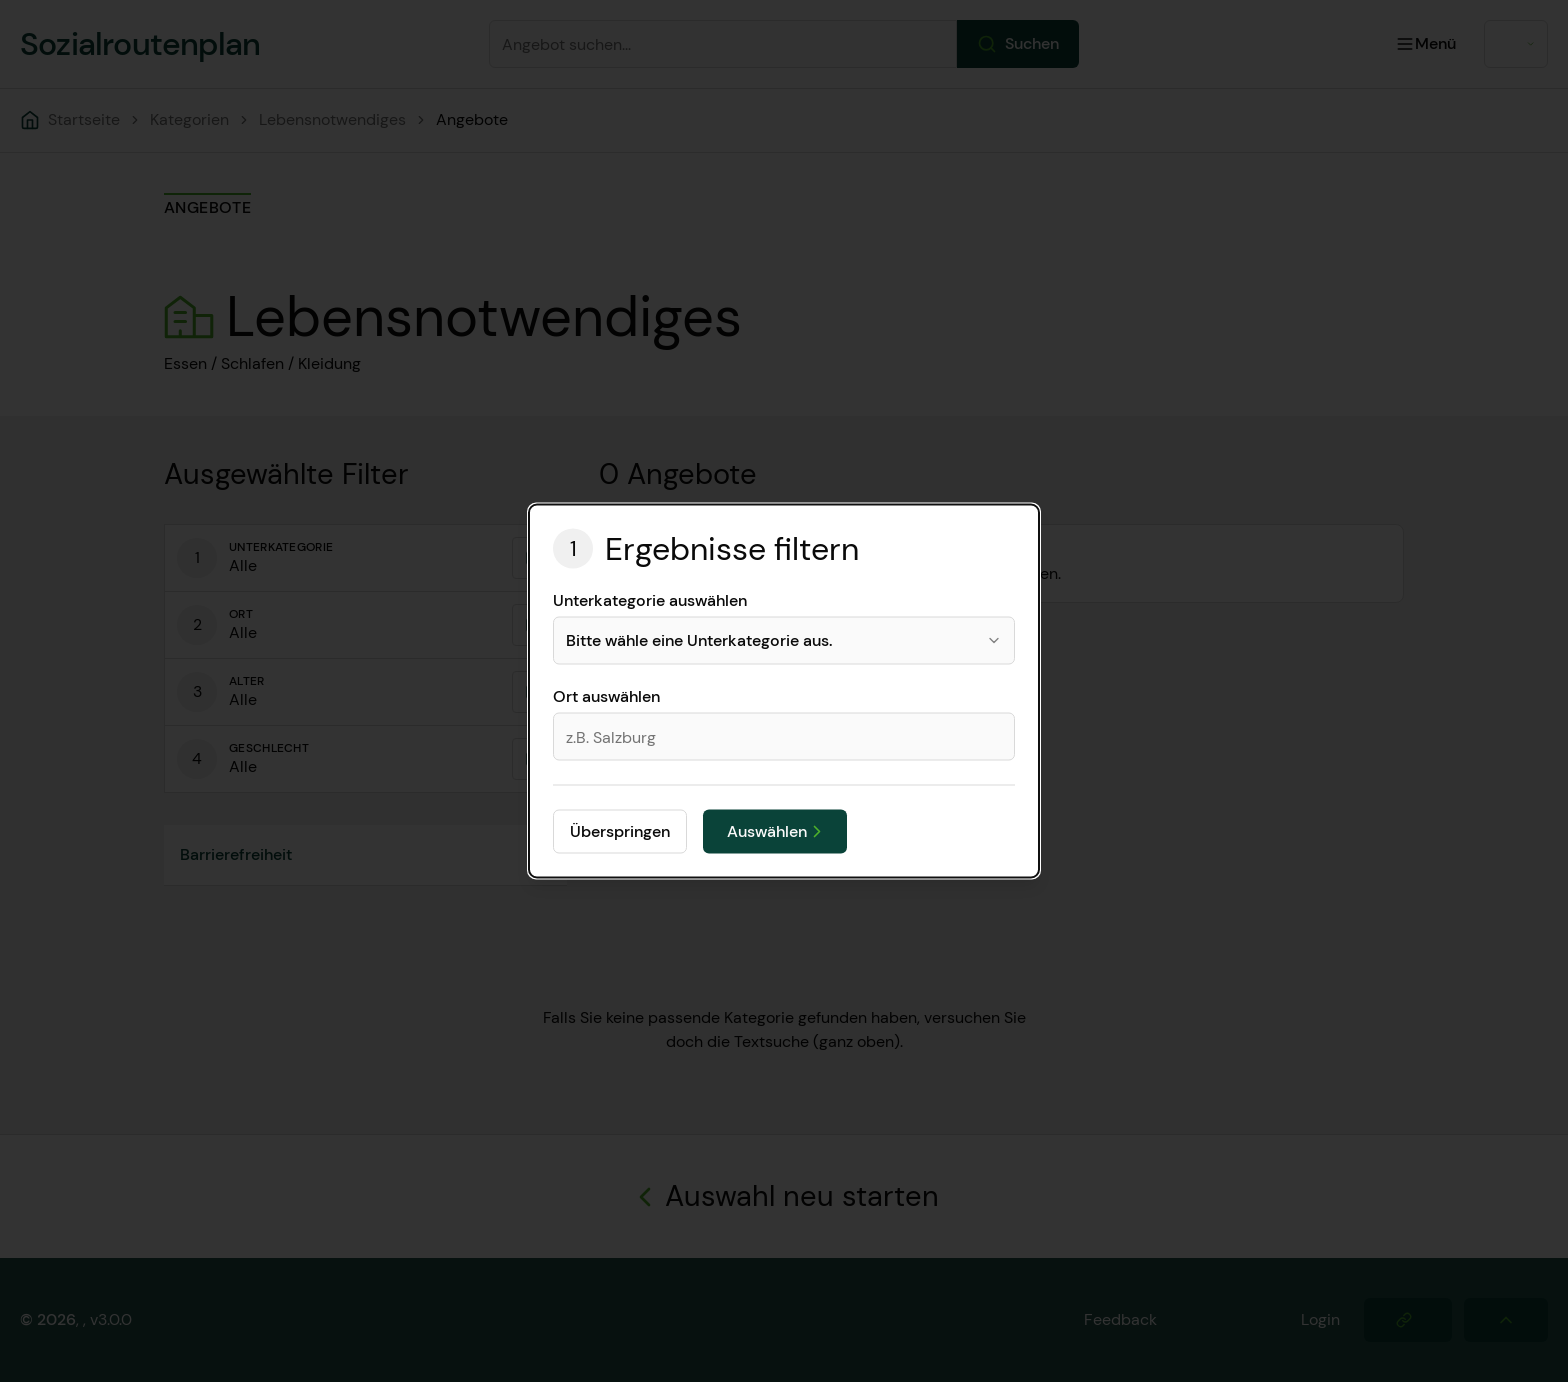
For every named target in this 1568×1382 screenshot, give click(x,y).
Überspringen (620, 831)
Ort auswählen (606, 697)
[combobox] (784, 641)
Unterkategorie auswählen (650, 601)
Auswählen (777, 831)
